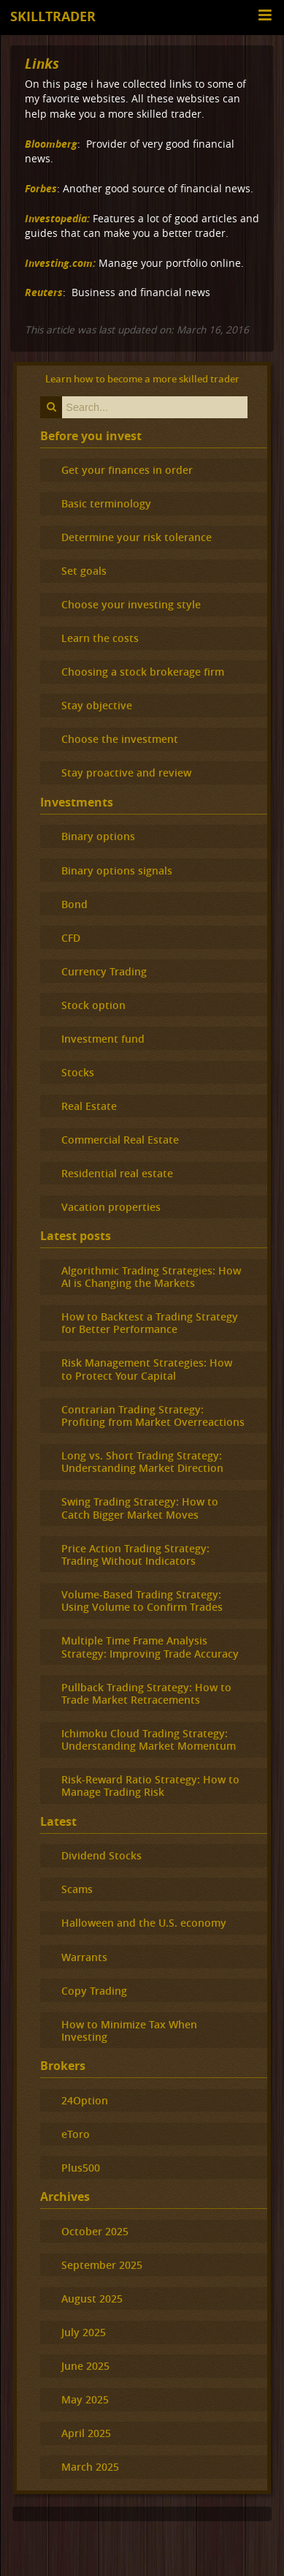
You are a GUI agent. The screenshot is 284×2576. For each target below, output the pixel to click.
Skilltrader (53, 16)
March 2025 (90, 2467)
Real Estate (89, 1106)
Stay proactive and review (126, 772)
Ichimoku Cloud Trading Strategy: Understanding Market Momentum (148, 1739)
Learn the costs (100, 638)
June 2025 (85, 2366)
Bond (74, 904)
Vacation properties (111, 1207)
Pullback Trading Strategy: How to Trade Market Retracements (146, 1693)
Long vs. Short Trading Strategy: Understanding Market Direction (142, 1461)
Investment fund (103, 1039)
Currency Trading (104, 971)
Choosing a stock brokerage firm (142, 672)
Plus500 (80, 2168)
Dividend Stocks (101, 1855)
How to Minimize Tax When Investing (129, 2030)
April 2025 (86, 2433)
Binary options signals (116, 870)
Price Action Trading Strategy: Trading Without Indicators (135, 1554)
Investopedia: (57, 218)
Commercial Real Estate (120, 1140)
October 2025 (94, 2231)
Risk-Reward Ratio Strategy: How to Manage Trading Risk (150, 1785)
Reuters (44, 292)
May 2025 (85, 2399)
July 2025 (83, 2332)
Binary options (98, 836)
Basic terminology (106, 503)
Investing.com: (60, 263)
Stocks (77, 1072)
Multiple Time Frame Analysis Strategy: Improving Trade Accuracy (150, 1646)
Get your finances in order (127, 470)
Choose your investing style (131, 604)
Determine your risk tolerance (136, 537)
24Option (84, 2100)
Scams (77, 1889)
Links (42, 63)
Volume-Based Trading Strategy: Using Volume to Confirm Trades (142, 1600)
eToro (75, 2134)
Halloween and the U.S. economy (143, 1923)
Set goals (84, 571)
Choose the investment (119, 739)
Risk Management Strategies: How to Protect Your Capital (146, 1369)
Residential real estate (117, 1173)
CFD (70, 938)
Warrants (84, 1957)
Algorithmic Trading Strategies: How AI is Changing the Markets (151, 1277)
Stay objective (96, 705)
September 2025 (101, 2265)
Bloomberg (51, 144)
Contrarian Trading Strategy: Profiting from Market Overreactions (153, 1415)
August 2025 (92, 2298)
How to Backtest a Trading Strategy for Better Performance (149, 1323)
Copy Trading (94, 1991)
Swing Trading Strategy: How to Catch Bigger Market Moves (139, 1508)
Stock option (93, 1005)
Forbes (41, 188)
